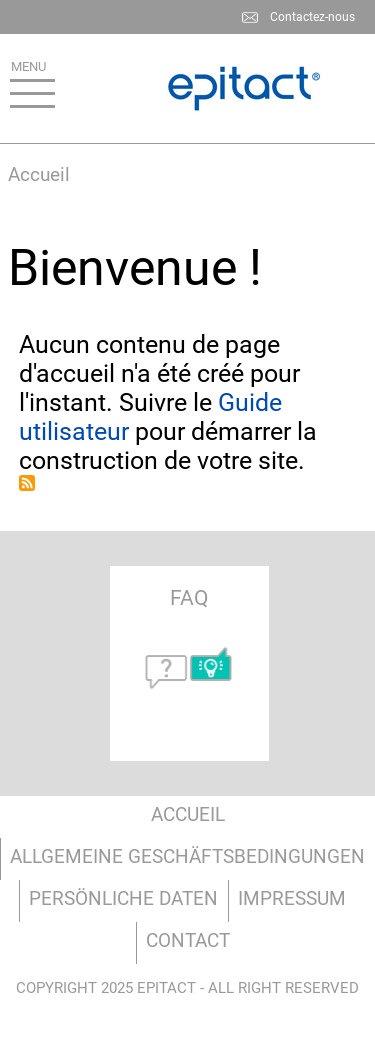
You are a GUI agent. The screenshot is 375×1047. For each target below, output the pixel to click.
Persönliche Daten (123, 898)
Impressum (292, 898)
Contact (188, 940)
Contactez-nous (312, 17)
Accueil (39, 174)
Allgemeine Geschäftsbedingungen (187, 856)
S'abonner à (27, 483)
